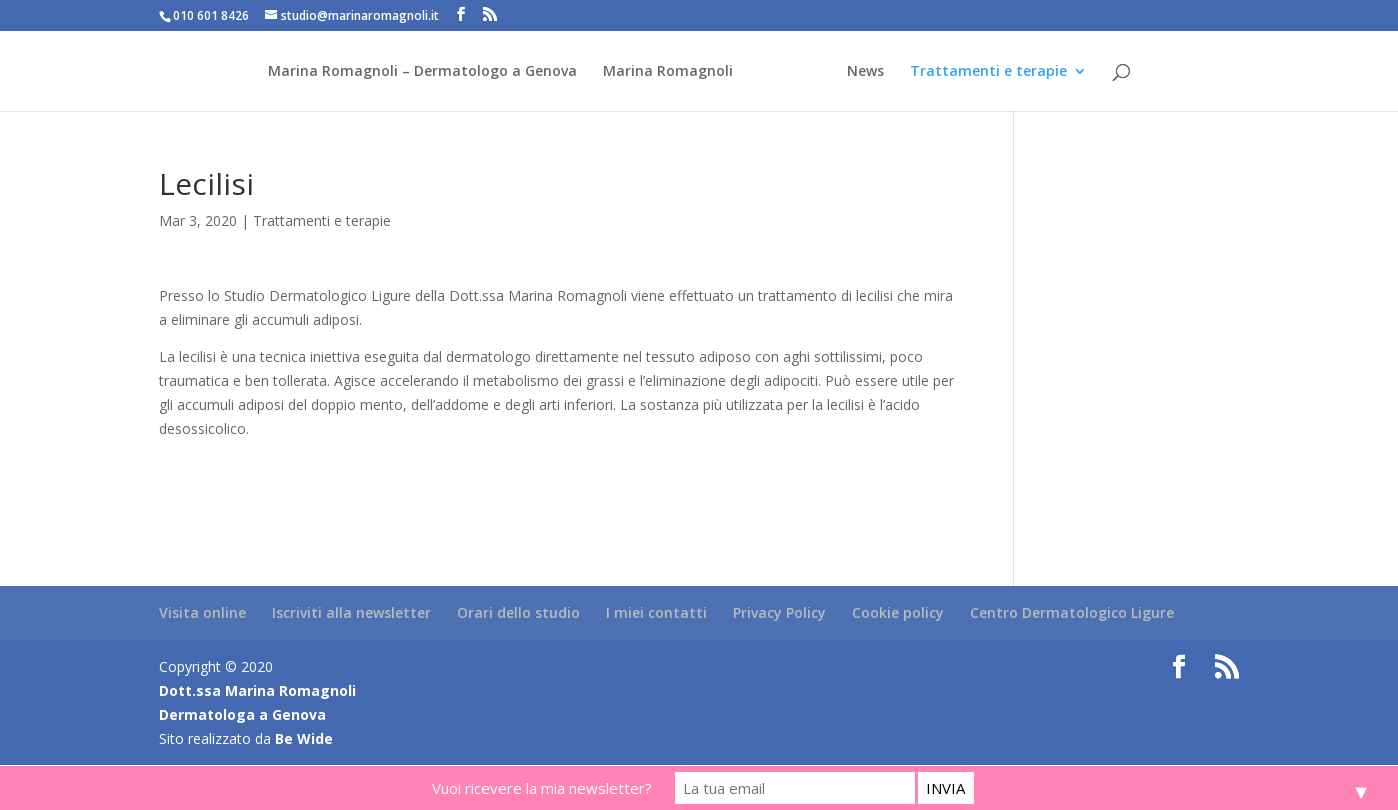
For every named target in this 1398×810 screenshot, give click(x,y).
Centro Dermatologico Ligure (1072, 612)
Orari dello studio (518, 612)
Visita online (202, 612)
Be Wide (304, 738)
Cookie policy (898, 612)
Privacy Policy (779, 612)
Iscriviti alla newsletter (351, 612)
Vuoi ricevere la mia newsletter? (542, 788)
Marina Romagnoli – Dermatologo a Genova (422, 72)
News (865, 72)
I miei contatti (656, 612)
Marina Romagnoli (668, 72)
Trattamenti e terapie (988, 72)
